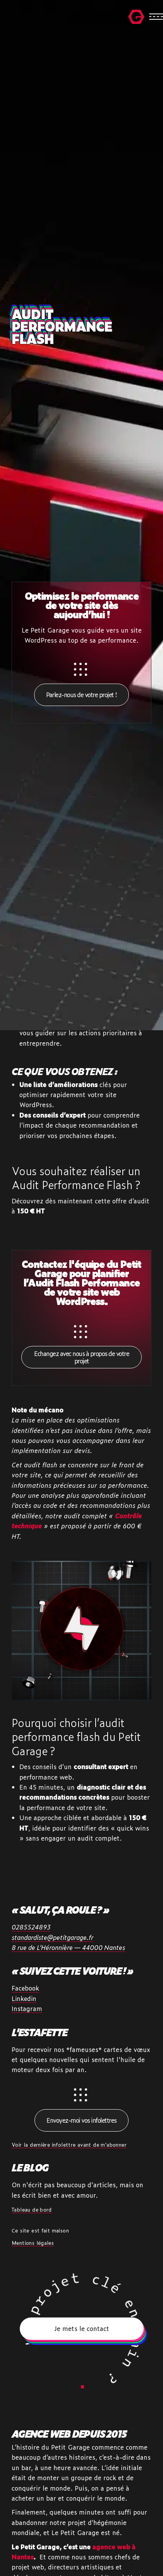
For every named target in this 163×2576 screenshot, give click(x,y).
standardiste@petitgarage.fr (52, 1937)
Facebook (25, 1988)
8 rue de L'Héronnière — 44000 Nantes (68, 1947)
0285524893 (31, 1927)
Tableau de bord (32, 2209)
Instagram (27, 2008)
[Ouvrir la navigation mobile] (145, 17)
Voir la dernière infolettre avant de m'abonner (69, 2144)
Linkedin (24, 1998)
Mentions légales (33, 2242)
